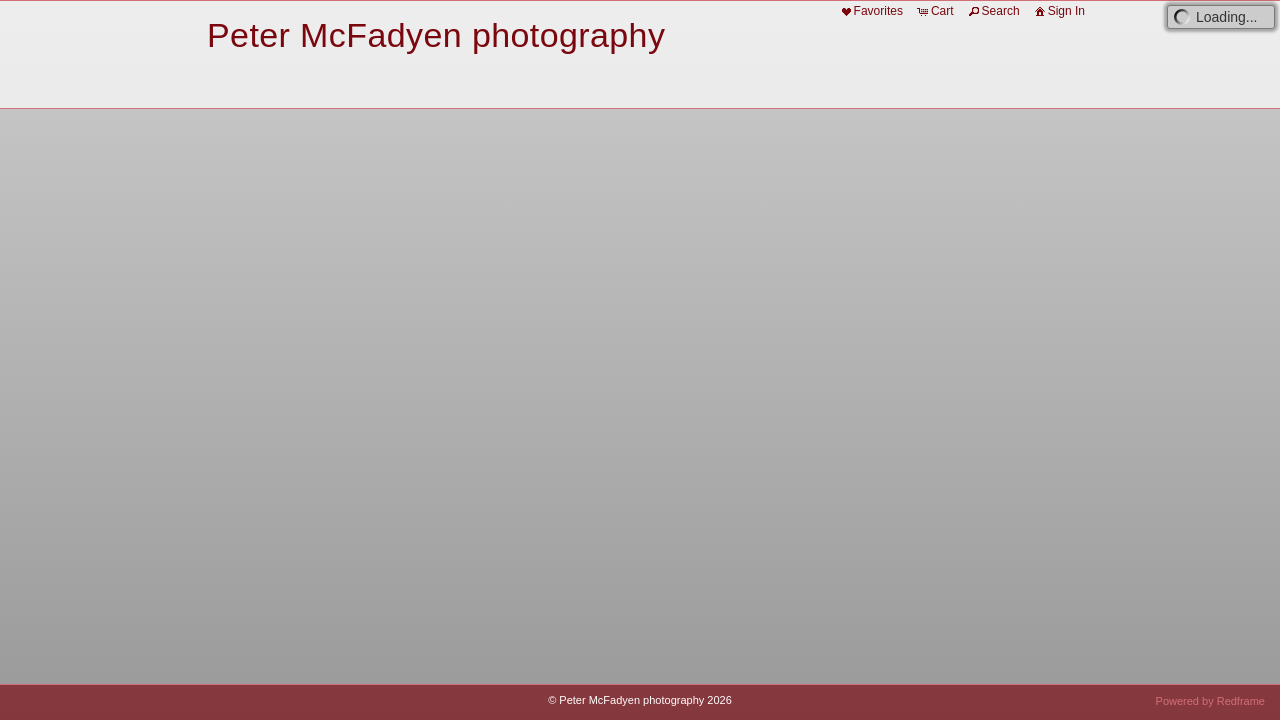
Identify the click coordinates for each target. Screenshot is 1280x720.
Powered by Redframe (1210, 701)
